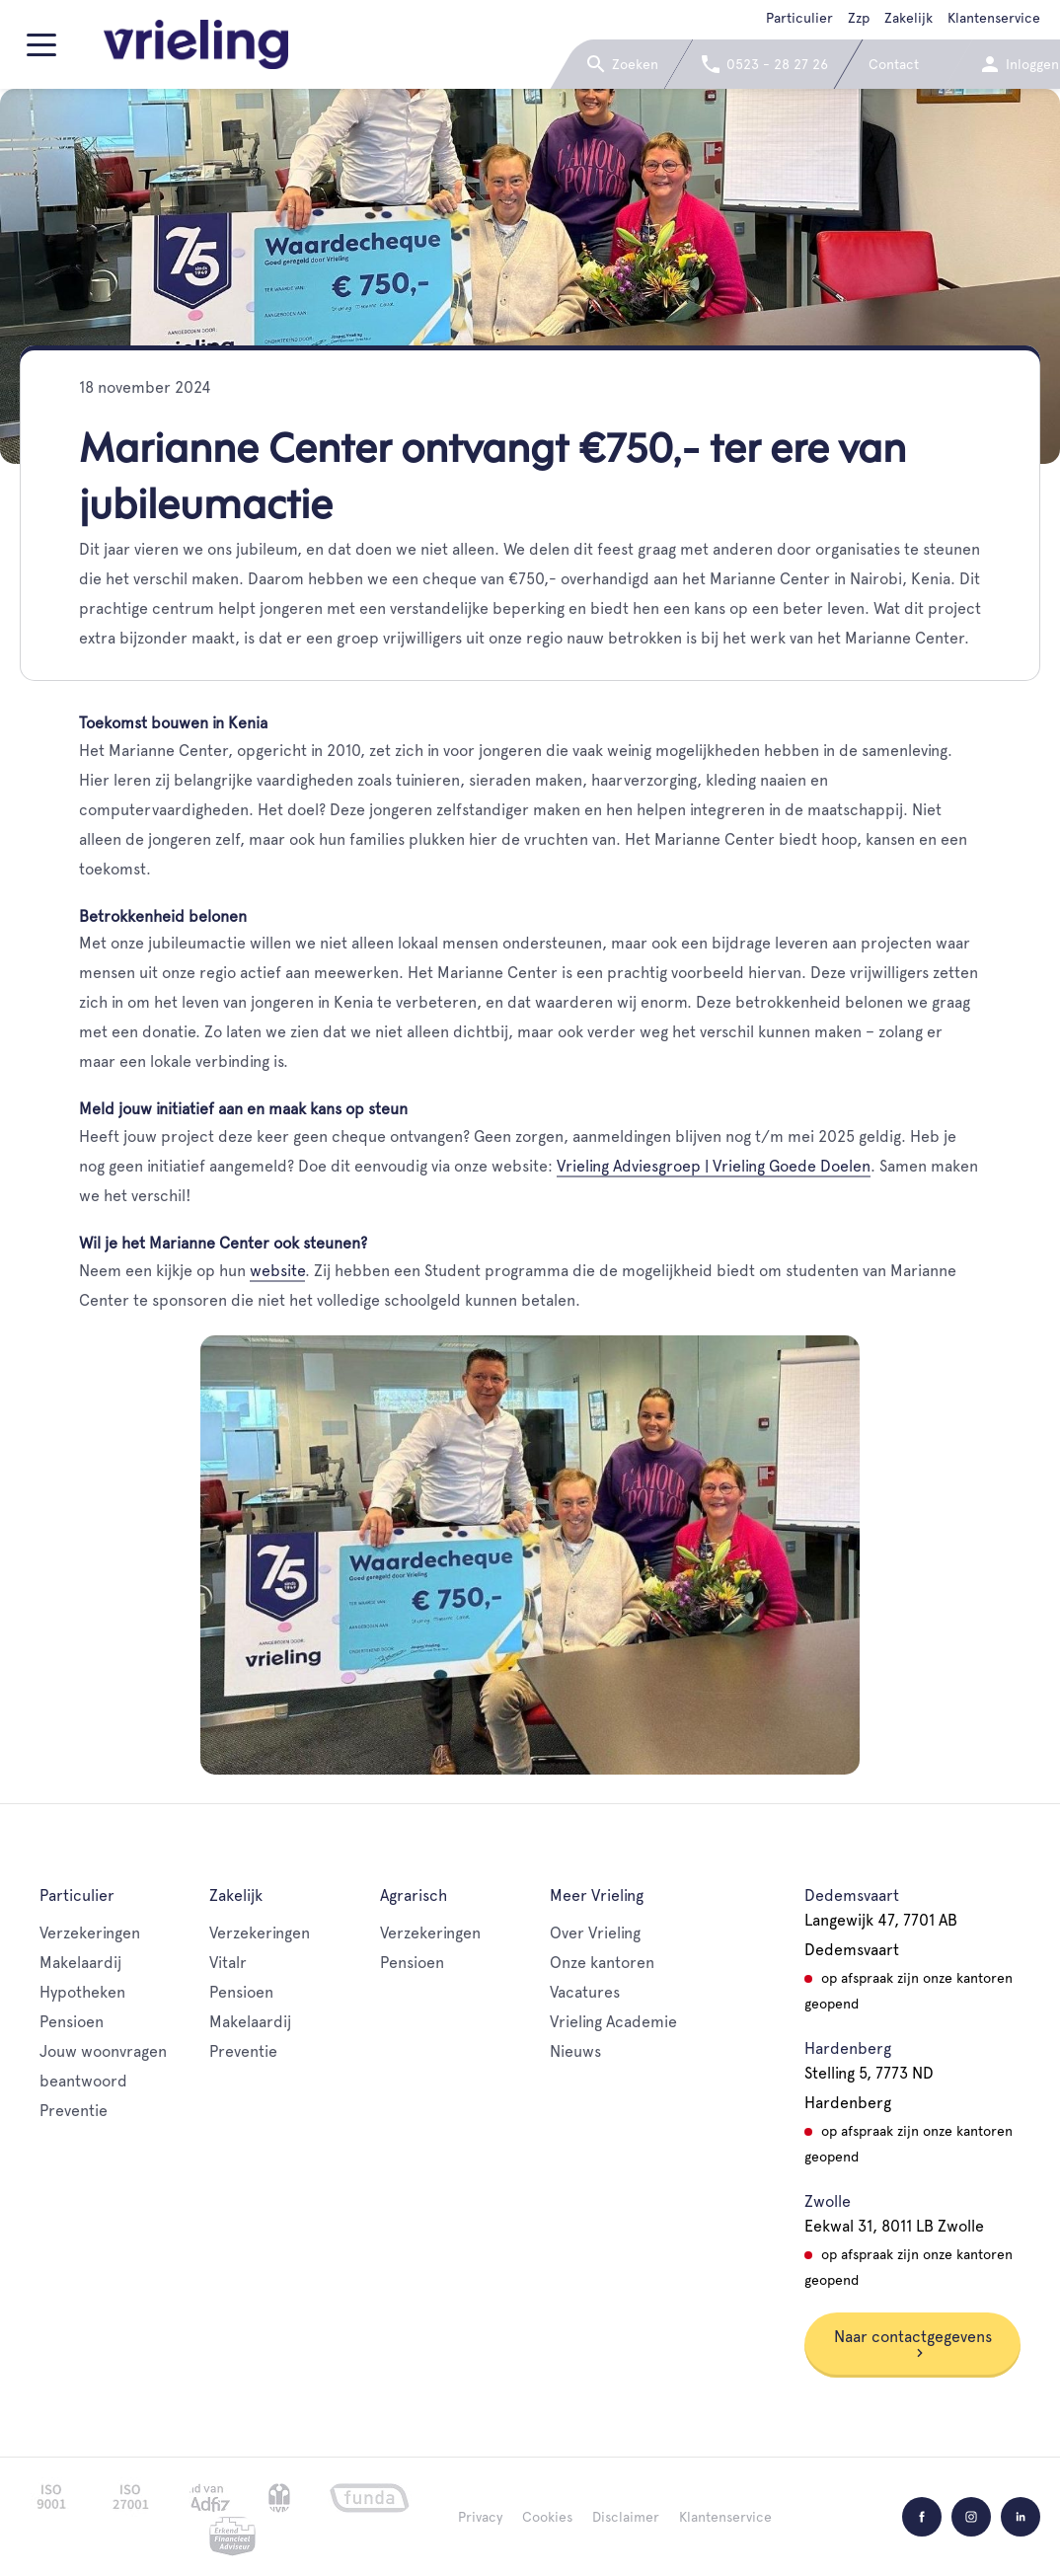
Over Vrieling (595, 1933)
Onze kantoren (602, 1962)
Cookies (547, 2517)
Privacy (480, 2517)
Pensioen (71, 2021)
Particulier (799, 18)
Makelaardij (80, 1962)
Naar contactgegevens (913, 2342)
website (277, 1270)
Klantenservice (993, 18)
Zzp (859, 18)
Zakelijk (908, 18)
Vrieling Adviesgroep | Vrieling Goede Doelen (714, 1166)
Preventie (73, 2110)
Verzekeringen (89, 1933)
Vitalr (228, 1962)
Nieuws (575, 2051)
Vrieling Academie (613, 2021)
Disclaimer (625, 2517)
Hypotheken (82, 1992)
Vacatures (585, 1992)
